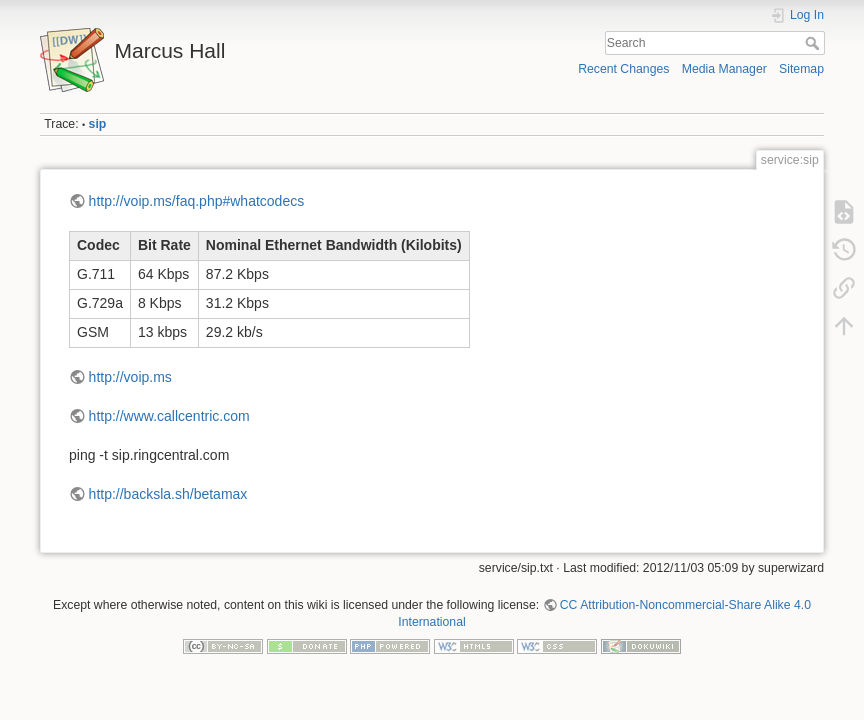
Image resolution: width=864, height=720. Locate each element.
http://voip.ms (130, 377)
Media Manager (724, 69)
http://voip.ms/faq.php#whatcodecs (197, 201)
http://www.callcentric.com (169, 416)
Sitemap (801, 69)
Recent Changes (623, 69)
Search (814, 43)
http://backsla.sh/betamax (168, 494)
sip (98, 124)
